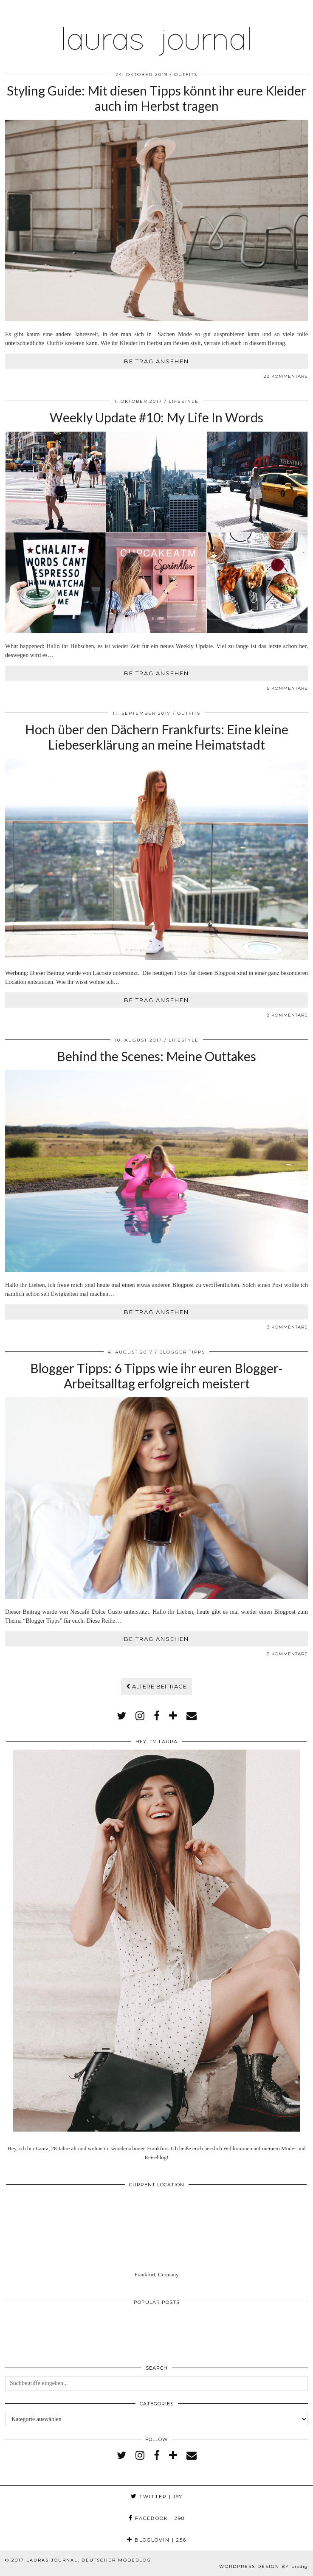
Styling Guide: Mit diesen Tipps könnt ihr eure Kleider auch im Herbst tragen (156, 98)
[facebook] (157, 1716)
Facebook (157, 2518)
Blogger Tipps (182, 1352)
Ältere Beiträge (156, 1686)
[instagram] (139, 1716)
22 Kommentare (286, 376)
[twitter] (121, 1716)
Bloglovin (156, 2540)
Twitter (157, 2497)
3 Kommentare (287, 1327)
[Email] (191, 1716)
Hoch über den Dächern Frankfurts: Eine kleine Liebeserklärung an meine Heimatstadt (156, 737)
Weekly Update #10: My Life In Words (156, 417)
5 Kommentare (287, 688)
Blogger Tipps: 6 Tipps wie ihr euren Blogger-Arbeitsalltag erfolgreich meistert (156, 1375)
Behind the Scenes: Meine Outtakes (156, 1056)
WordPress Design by (263, 2566)
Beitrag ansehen (156, 361)
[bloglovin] (173, 1716)
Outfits (185, 74)
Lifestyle (184, 401)
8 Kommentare (287, 1015)
